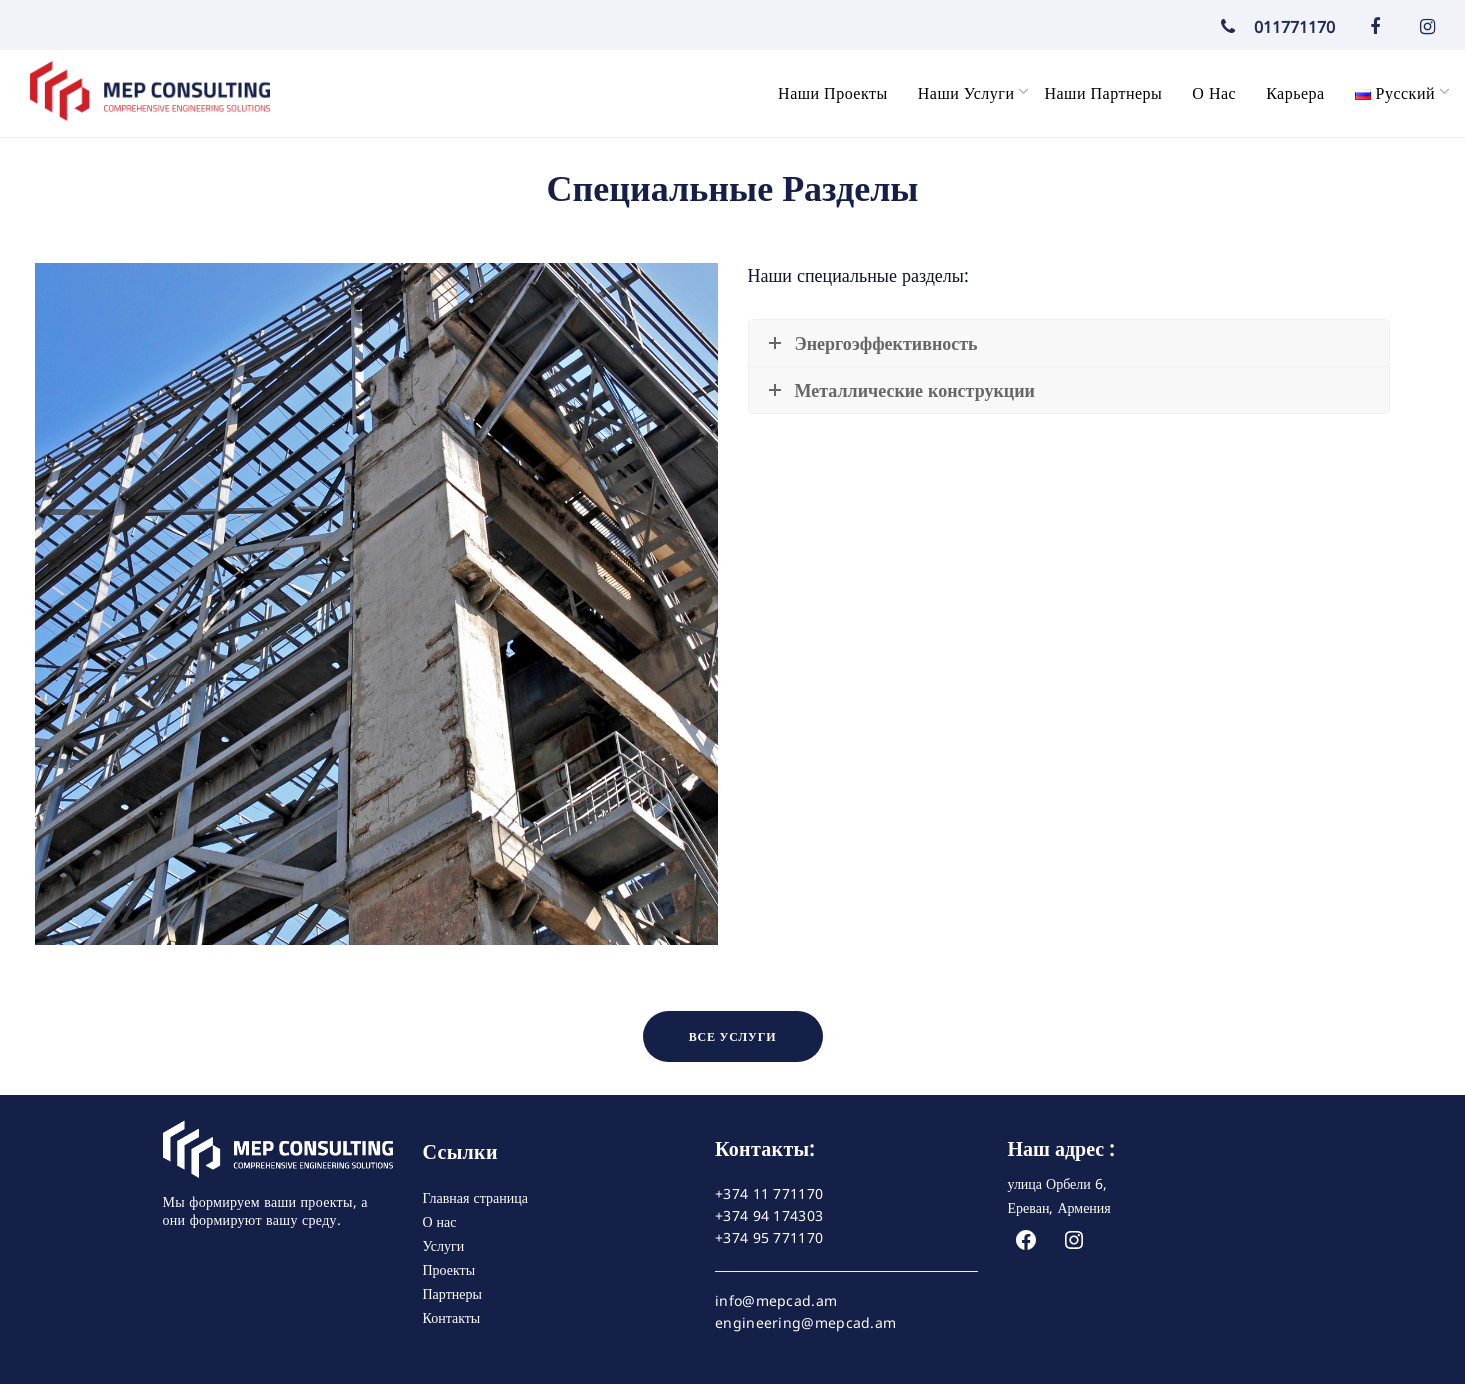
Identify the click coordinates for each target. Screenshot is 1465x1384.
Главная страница (475, 1197)
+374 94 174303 (769, 1216)
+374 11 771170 (769, 1194)
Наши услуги (966, 93)
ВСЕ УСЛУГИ (733, 1036)
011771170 (1273, 27)
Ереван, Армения (1059, 1207)
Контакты (452, 1317)
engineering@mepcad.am (805, 1323)
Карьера (1295, 93)
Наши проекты (833, 93)
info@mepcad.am (776, 1301)
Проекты (449, 1269)
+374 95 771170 (769, 1238)
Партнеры (452, 1293)
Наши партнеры (1103, 93)
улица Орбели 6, (1057, 1183)
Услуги (444, 1245)
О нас (1214, 93)
